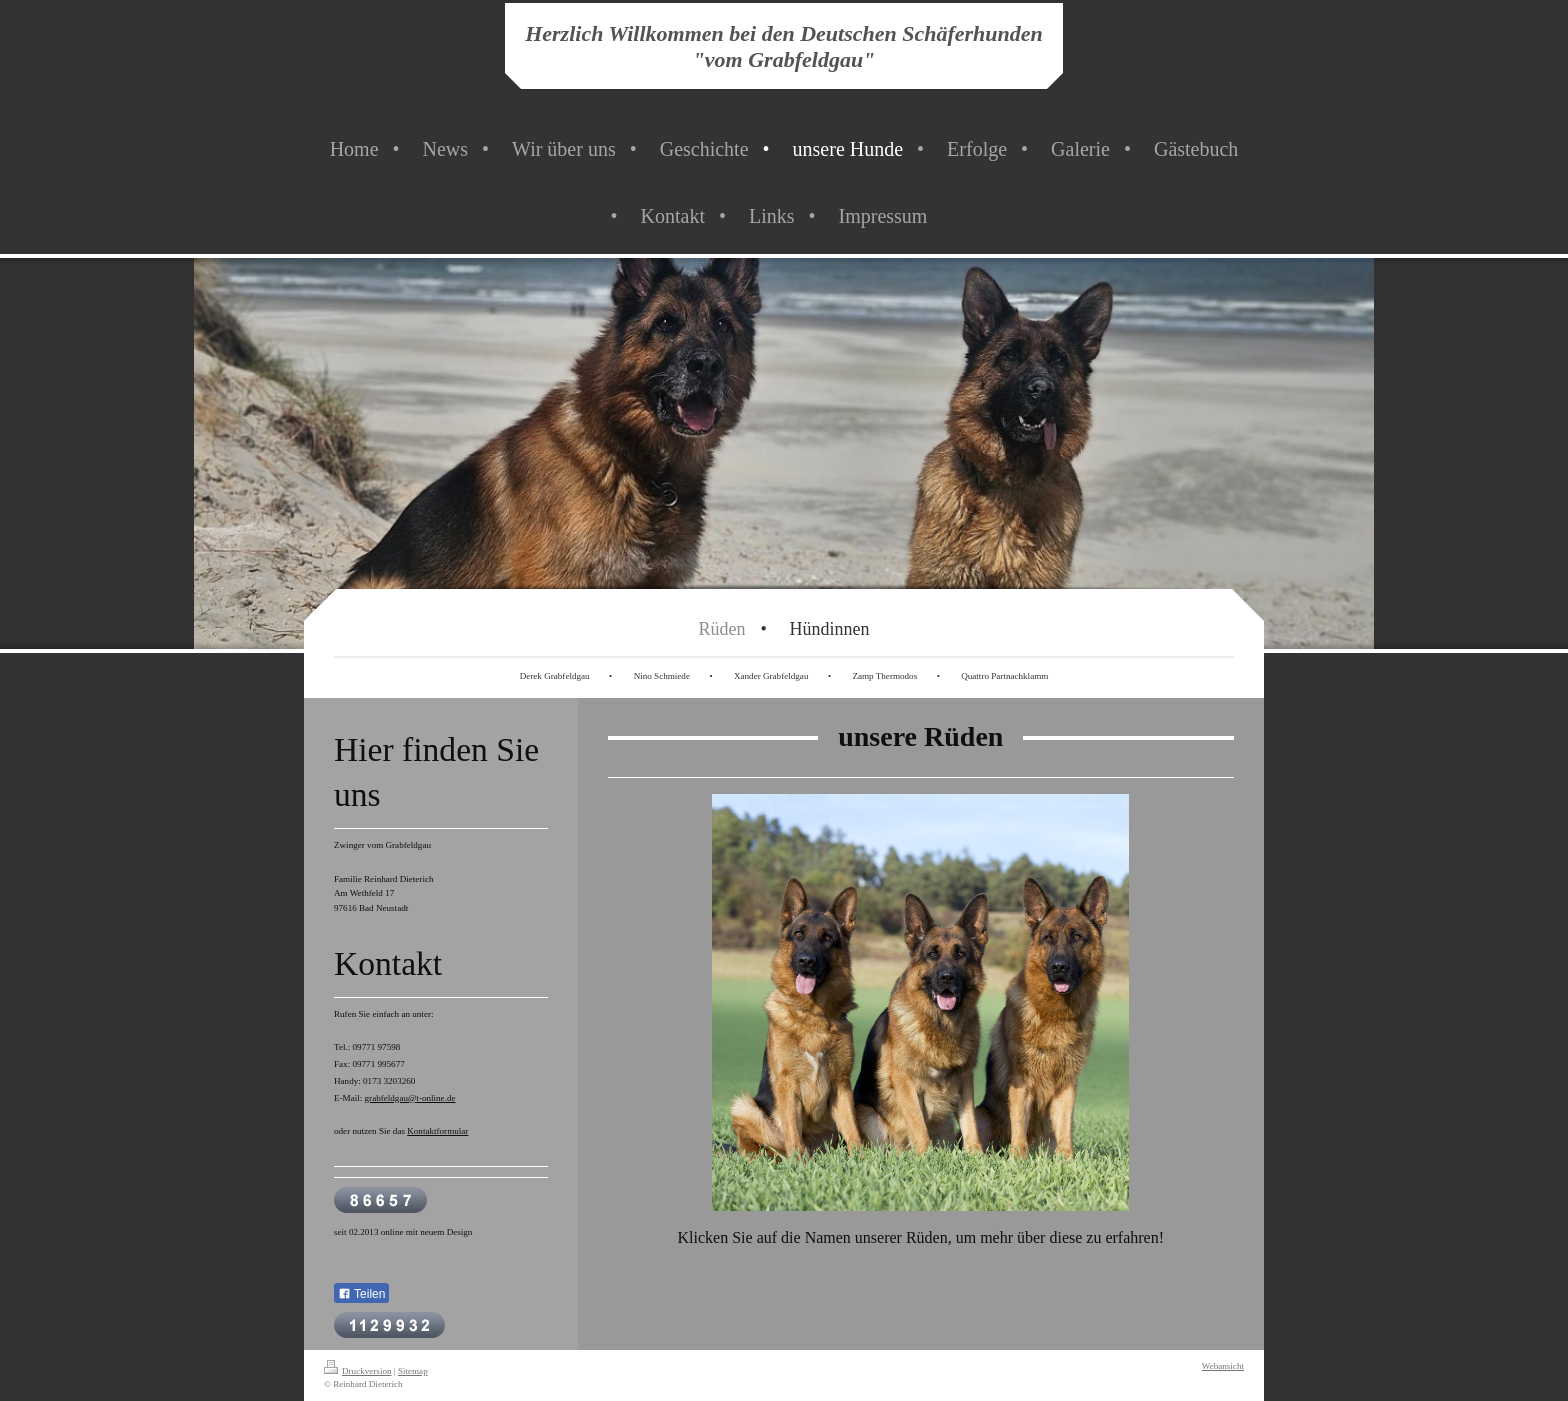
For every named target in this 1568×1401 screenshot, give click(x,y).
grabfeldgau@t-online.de (410, 1098)
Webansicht (1223, 1366)
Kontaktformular (437, 1131)
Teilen (361, 1294)
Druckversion (358, 1371)
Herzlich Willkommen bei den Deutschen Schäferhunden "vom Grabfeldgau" (784, 46)
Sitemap (413, 1371)
